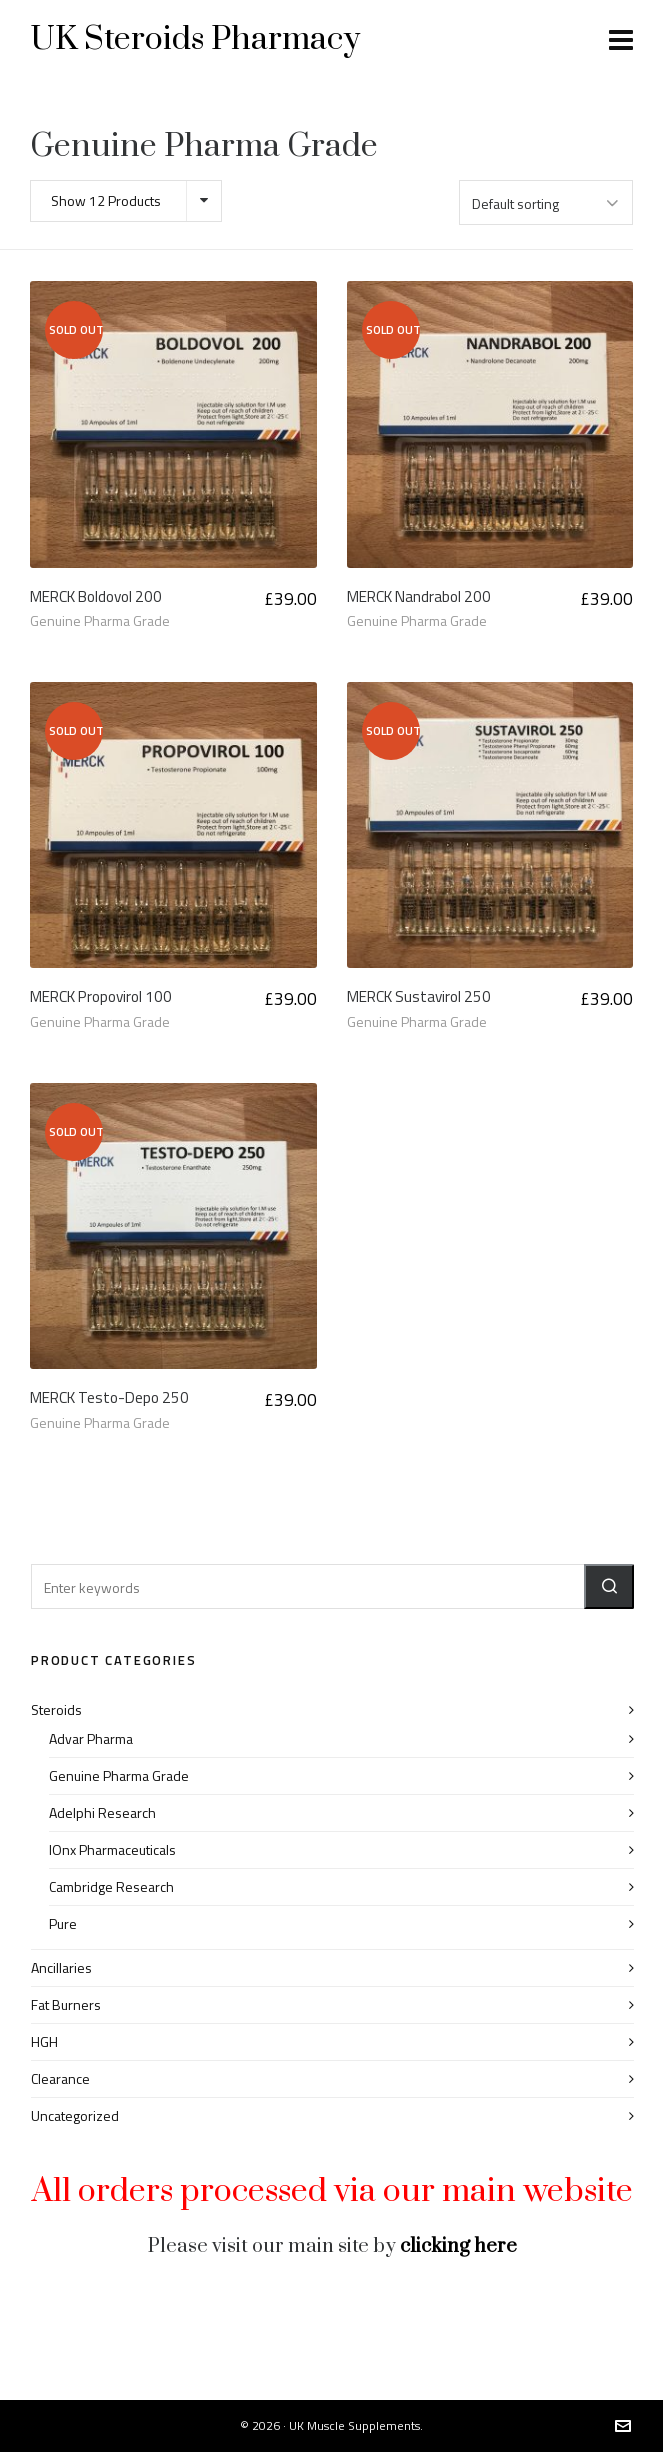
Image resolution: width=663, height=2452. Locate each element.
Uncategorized (75, 2115)
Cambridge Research (111, 1886)
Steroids (56, 1709)
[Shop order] (546, 202)
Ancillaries (61, 1967)
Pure (63, 1923)
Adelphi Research (102, 1812)
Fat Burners (66, 2004)
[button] (609, 1586)
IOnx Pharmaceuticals (112, 1849)
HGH (44, 2041)
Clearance (60, 2078)
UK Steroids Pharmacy (195, 39)
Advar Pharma (91, 1738)
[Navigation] (621, 40)
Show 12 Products (106, 200)
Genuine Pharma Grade (100, 620)
